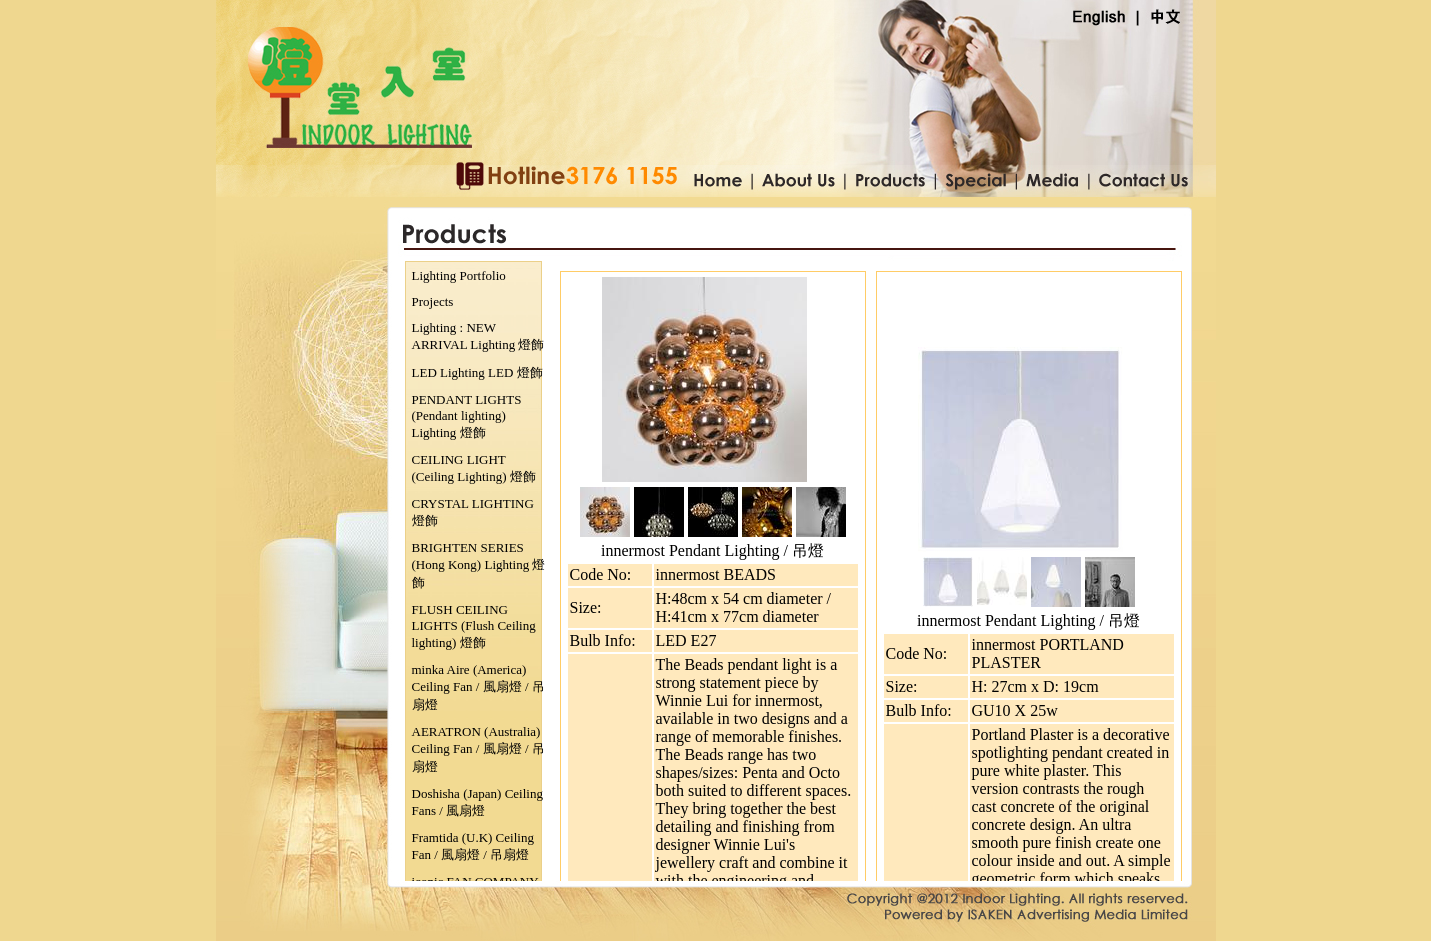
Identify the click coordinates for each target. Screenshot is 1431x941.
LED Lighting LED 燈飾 (477, 372)
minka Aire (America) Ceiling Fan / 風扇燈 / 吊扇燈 (478, 687)
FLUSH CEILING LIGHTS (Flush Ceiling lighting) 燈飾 (474, 626)
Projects (433, 301)
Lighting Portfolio (459, 275)
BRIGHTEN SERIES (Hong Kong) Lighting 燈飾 (479, 565)
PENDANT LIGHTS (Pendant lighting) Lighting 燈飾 (467, 416)
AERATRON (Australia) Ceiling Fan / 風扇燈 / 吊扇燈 (478, 749)
